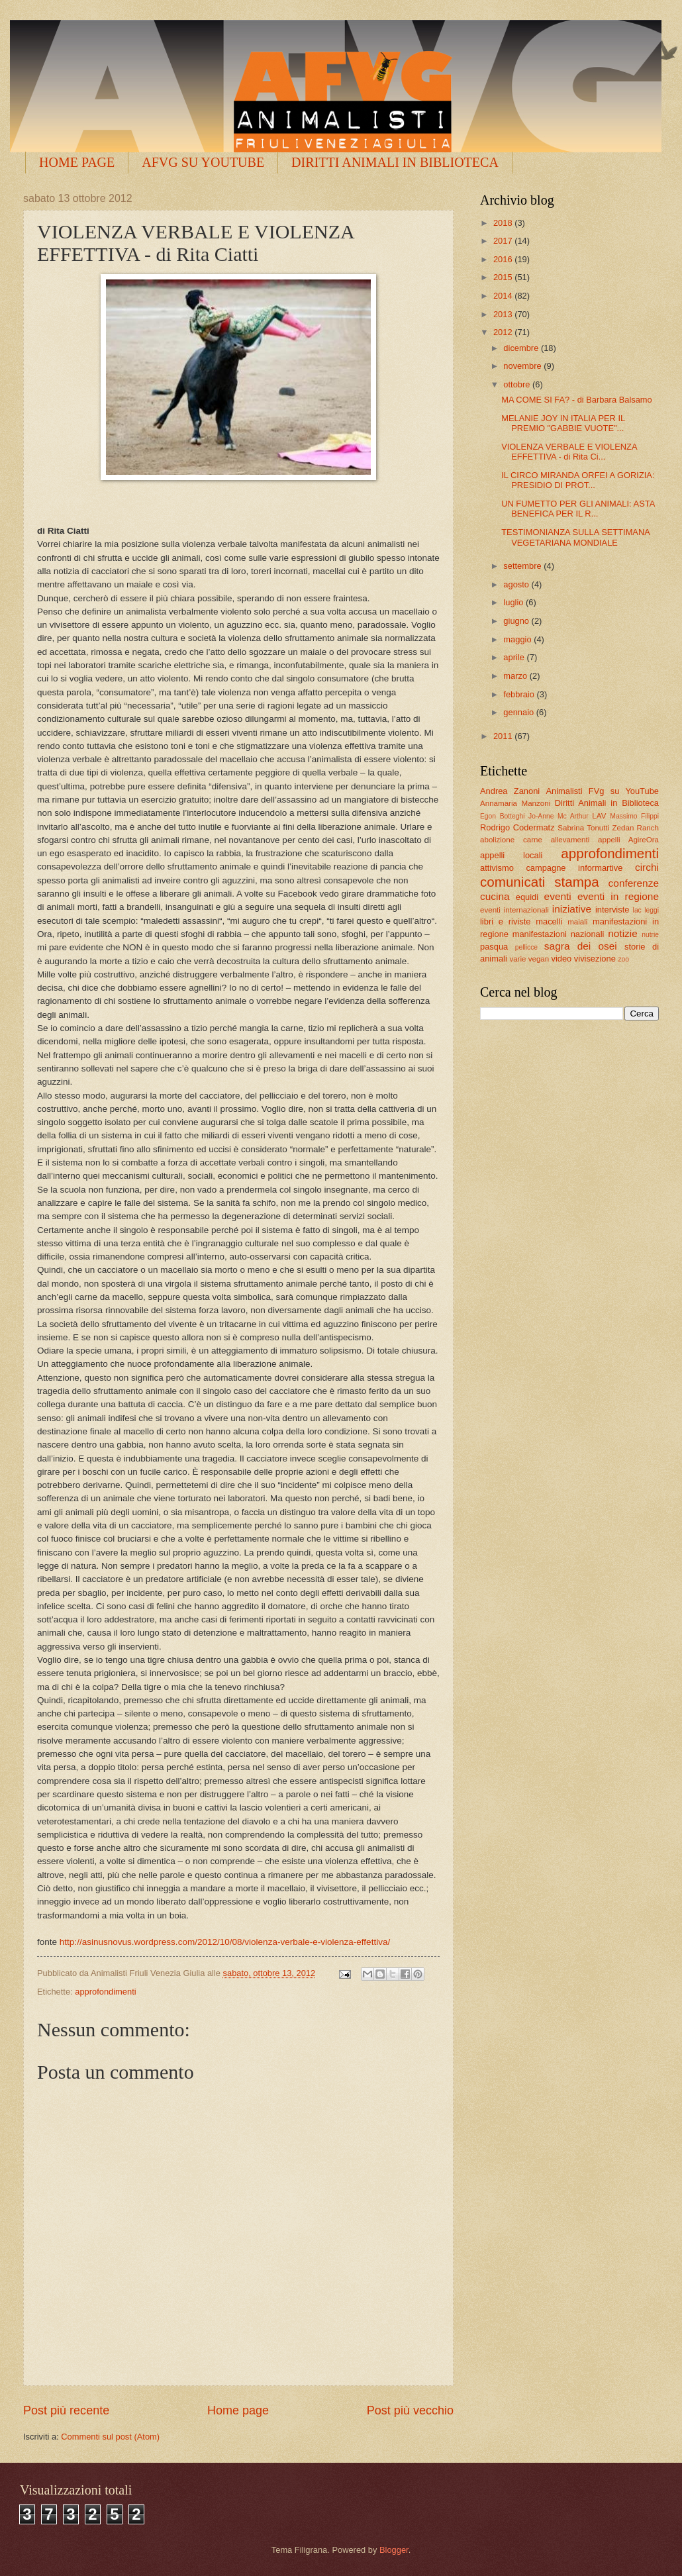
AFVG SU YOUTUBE (203, 162)
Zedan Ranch (635, 828)
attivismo (497, 868)
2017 (503, 241)
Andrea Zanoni (510, 791)
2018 (503, 223)
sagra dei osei (580, 946)
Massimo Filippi (634, 816)
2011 (503, 736)
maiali (577, 922)
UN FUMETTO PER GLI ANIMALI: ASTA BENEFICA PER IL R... (577, 509)
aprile (514, 657)
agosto (517, 584)
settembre (523, 566)
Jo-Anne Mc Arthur (558, 816)
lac (637, 910)
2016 (503, 259)
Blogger (394, 2550)
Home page (238, 2410)
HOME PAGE (77, 162)
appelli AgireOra (628, 840)
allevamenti (570, 840)
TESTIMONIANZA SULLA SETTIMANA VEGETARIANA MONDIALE (575, 537)
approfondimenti (105, 1992)
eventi (557, 896)
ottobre (517, 384)
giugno (517, 621)
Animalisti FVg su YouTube (602, 791)
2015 (503, 277)
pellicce (526, 947)
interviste (612, 910)
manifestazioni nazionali (558, 934)
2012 (503, 332)
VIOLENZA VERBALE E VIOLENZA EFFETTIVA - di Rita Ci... (569, 452)
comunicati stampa (539, 881)
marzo (516, 676)
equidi (527, 897)
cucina (495, 896)
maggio (518, 639)
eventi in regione (618, 896)
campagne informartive (574, 868)
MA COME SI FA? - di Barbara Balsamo (576, 400)
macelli (549, 921)
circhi (647, 867)
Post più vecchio (410, 2410)
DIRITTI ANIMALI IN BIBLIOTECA (395, 162)
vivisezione (595, 959)
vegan (539, 959)
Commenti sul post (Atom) (110, 2437)
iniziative (571, 909)
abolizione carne (511, 840)
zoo (623, 959)
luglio (514, 602)
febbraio (519, 694)
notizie (623, 933)
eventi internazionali (514, 910)
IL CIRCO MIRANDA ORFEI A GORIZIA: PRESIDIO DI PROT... (577, 480)
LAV (599, 816)
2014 (503, 296)
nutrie (650, 934)
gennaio (519, 712)
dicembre (522, 348)
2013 (503, 314)
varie (517, 959)
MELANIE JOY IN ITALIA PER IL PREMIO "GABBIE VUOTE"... (563, 423)
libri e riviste (505, 921)
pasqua (494, 947)
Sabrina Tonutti (583, 828)
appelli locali (511, 855)
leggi (651, 910)
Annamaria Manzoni (515, 803)
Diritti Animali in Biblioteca (607, 803)
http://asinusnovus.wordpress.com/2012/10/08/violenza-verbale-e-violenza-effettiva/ (225, 1942)
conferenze (634, 883)
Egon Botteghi (502, 816)
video (561, 959)
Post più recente (66, 2410)
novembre (523, 366)
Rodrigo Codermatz (517, 827)
